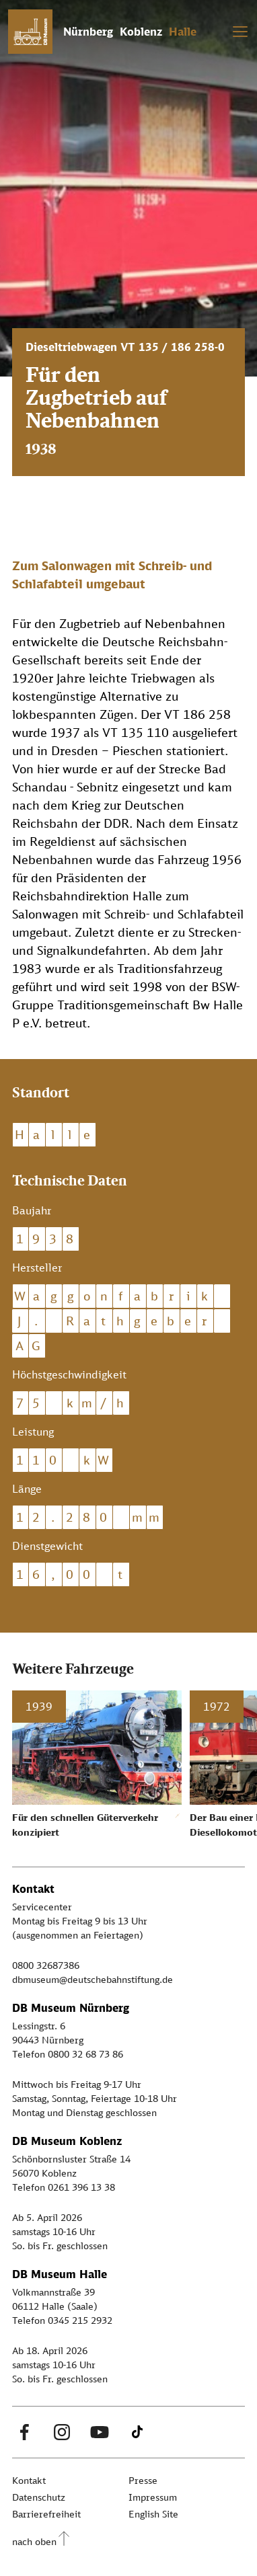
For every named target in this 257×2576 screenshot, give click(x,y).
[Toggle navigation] (240, 32)
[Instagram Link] (62, 2432)
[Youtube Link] (99, 2432)
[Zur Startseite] (30, 31)
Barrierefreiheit (46, 2514)
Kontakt (29, 2480)
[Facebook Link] (24, 2432)
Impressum (152, 2497)
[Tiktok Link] (137, 2432)
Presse (142, 2480)
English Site (153, 2514)
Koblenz (141, 31)
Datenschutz (38, 2497)
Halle (182, 31)
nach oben (34, 2541)
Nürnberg (88, 31)
